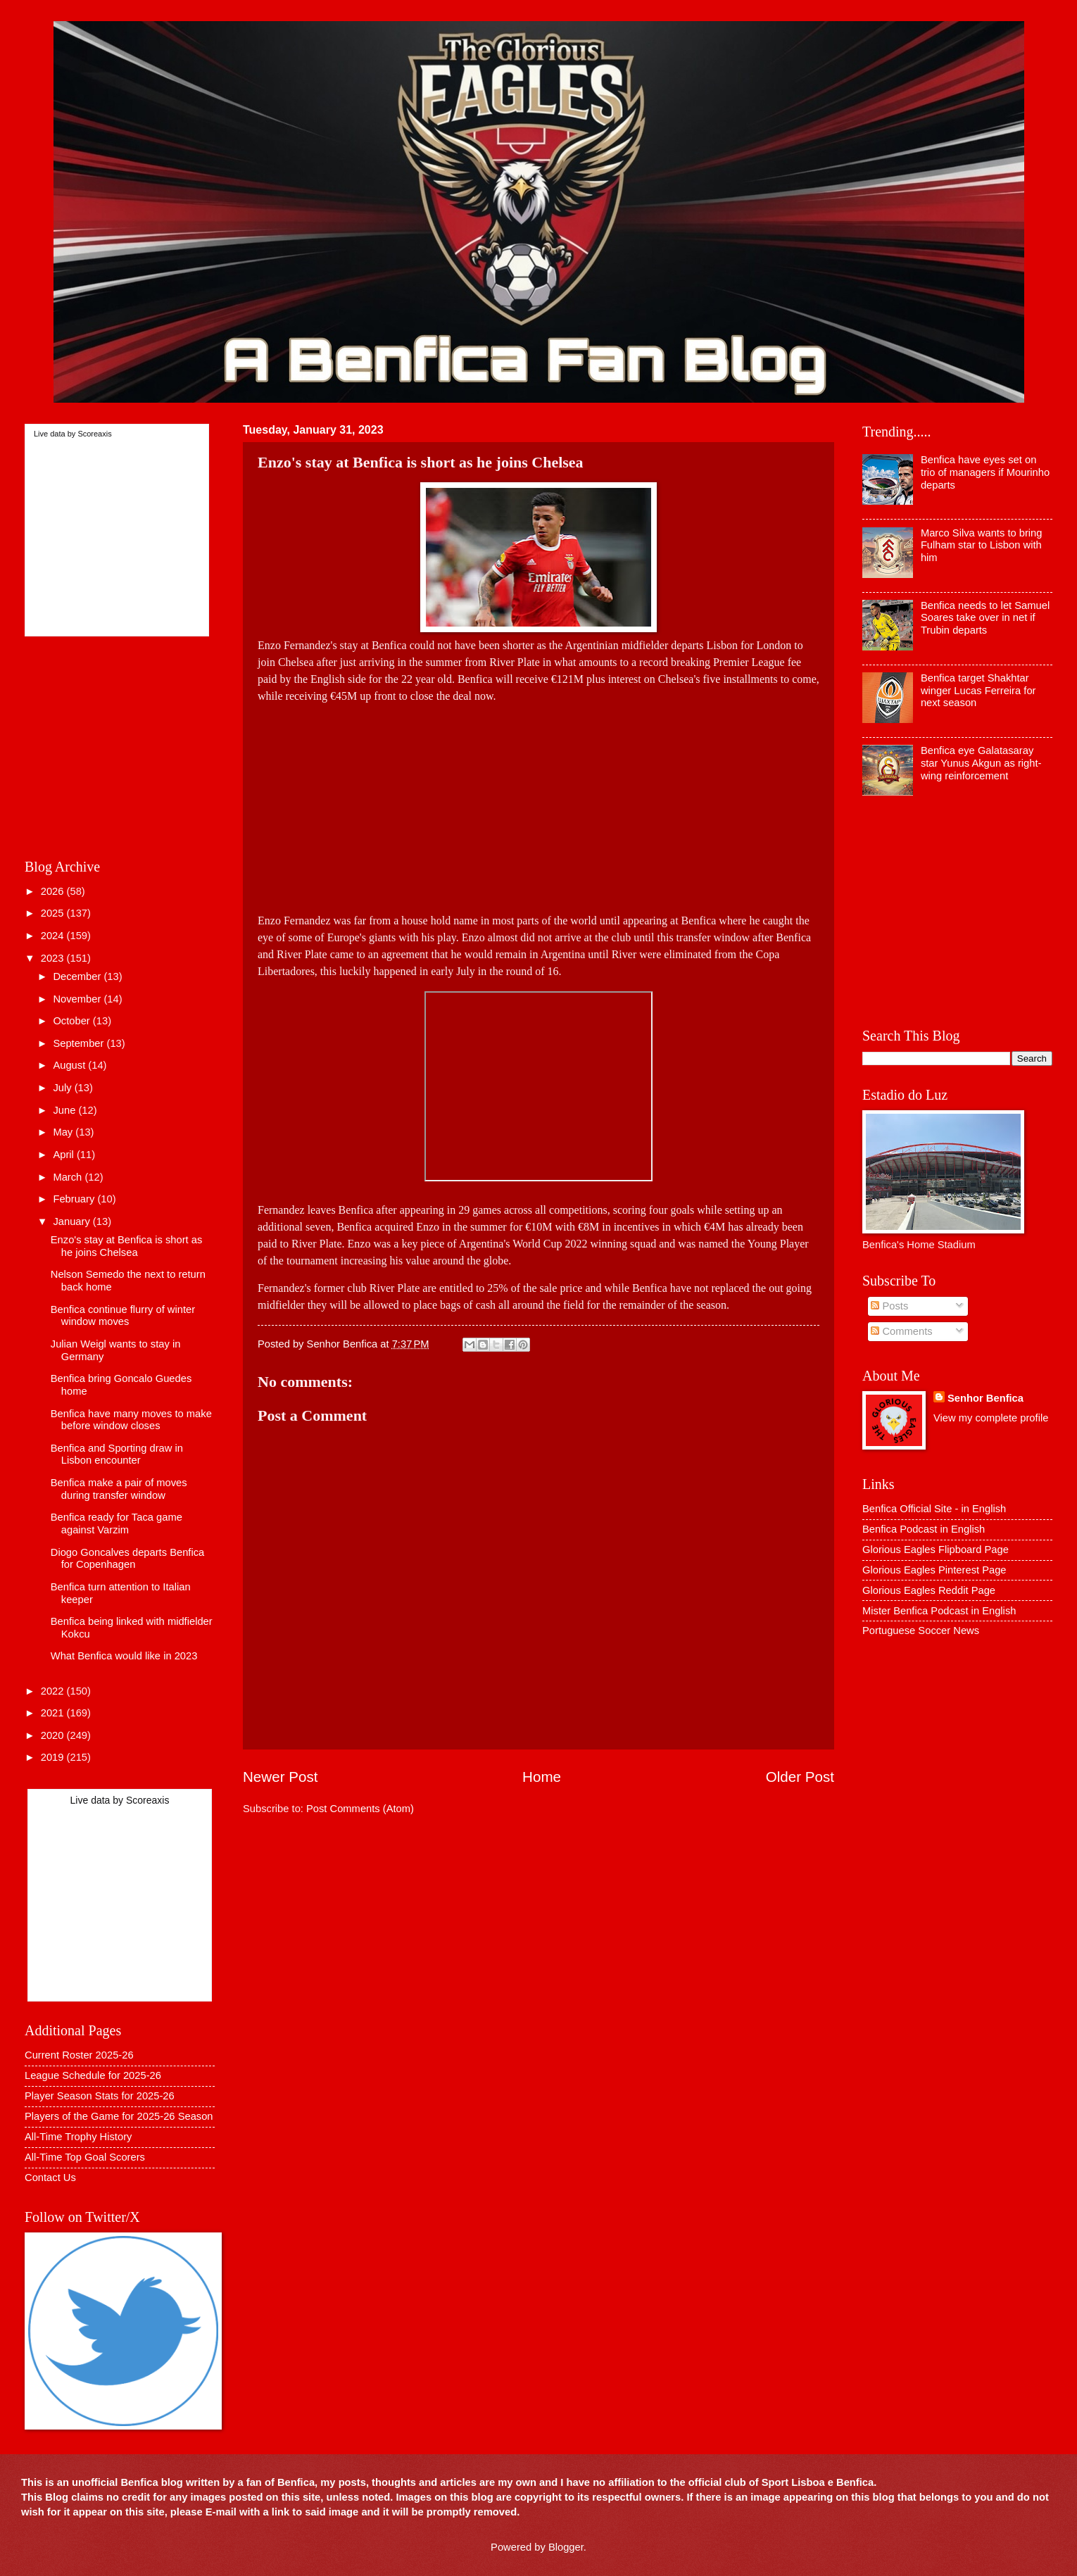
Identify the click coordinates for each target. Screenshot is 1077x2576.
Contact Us (50, 2177)
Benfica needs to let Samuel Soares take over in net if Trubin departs (985, 618)
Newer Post (280, 1776)
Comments (901, 1331)
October (72, 1020)
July (63, 1087)
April (65, 1154)
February (75, 1199)
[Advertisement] (538, 803)
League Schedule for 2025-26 (93, 2075)
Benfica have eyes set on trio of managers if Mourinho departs (985, 472)
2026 (54, 891)
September (79, 1043)
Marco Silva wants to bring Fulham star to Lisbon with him (982, 545)
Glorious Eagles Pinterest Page (934, 1570)
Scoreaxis (94, 433)
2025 (54, 913)
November (78, 999)
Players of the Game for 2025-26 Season (119, 2116)
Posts (889, 1306)
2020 (54, 1735)
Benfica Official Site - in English (934, 1508)
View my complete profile (990, 1418)
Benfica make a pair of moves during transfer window (119, 1489)
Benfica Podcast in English (923, 1529)
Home (541, 1776)
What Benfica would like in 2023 (124, 1655)
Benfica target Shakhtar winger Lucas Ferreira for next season (978, 690)
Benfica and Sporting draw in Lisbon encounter (117, 1454)
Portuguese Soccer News (920, 1630)
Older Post (800, 1776)
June (65, 1110)
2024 (54, 935)
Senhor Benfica (985, 1398)
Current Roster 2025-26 (79, 2055)
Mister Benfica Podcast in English (939, 1610)
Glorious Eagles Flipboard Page (935, 1549)
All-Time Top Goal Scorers (85, 2157)
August (70, 1065)
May (64, 1132)
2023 (54, 958)
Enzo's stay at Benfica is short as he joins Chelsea (127, 1246)
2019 (54, 1757)
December (78, 976)
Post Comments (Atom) (360, 1808)
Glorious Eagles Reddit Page (928, 1590)
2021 (54, 1713)
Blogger (566, 2547)
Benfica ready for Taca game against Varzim (116, 1523)
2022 (54, 1691)
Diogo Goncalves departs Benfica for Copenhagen (127, 1559)
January (72, 1221)
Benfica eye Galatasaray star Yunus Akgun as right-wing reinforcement (981, 763)
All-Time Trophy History (78, 2136)
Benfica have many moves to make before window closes (131, 1420)
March (68, 1177)
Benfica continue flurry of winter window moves (123, 1316)
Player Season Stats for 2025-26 (100, 2095)
